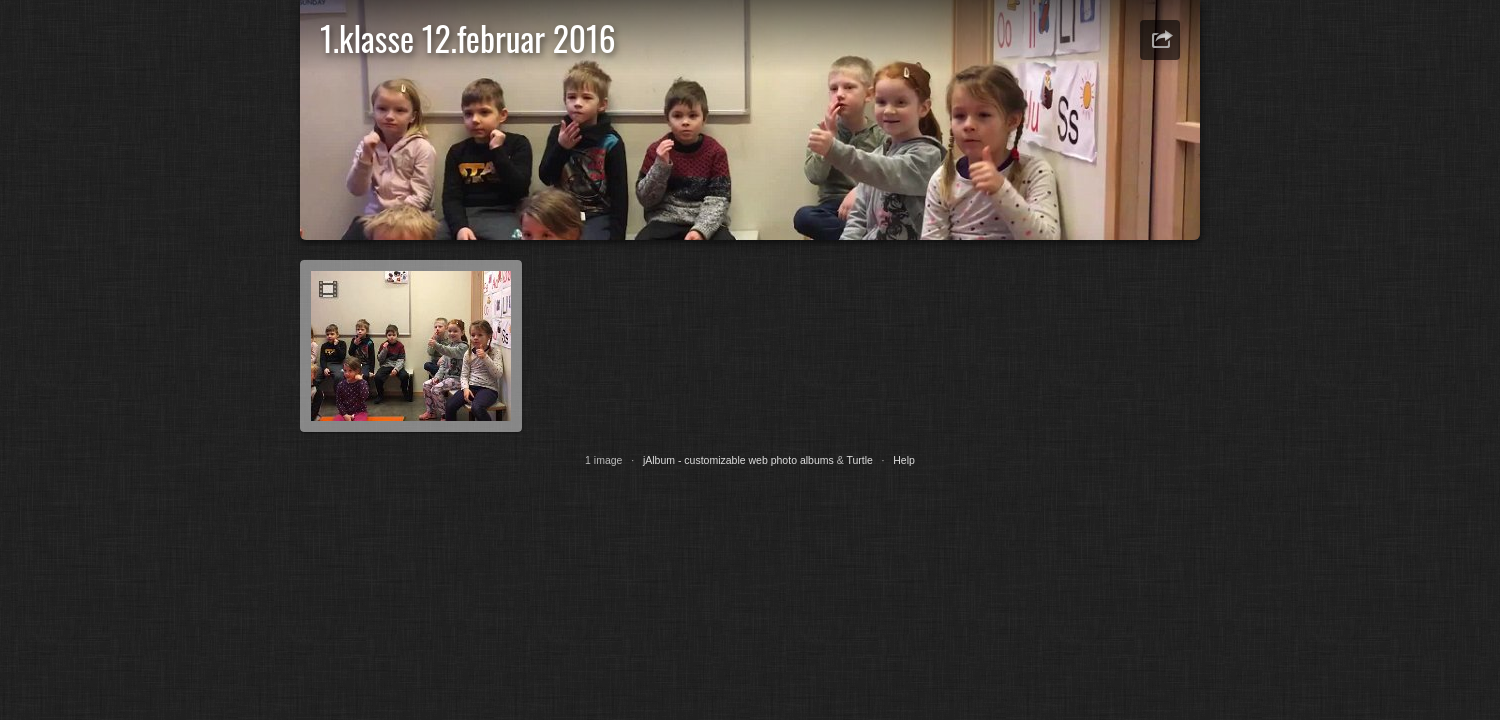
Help (904, 460)
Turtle (859, 460)
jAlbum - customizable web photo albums (738, 460)
